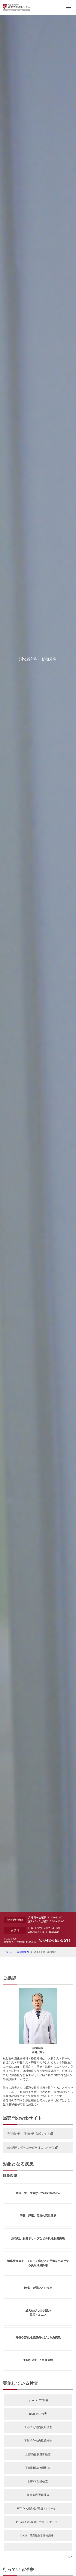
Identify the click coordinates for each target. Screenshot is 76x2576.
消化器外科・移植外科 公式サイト (28, 2133)
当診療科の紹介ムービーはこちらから (30, 2147)
